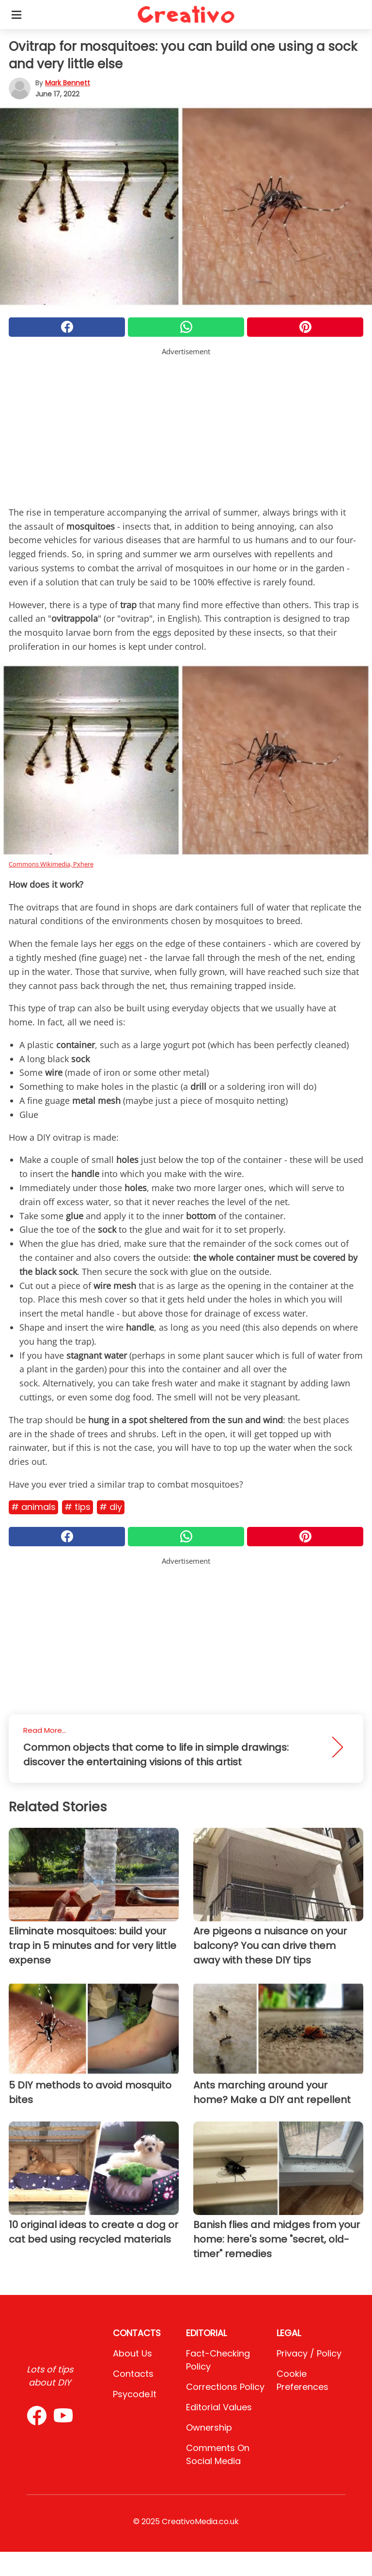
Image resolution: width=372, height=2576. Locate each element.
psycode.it (134, 2394)
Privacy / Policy (309, 2353)
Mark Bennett (67, 83)
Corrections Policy (225, 2387)
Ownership (209, 2427)
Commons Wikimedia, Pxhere (51, 864)
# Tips (77, 1507)
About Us (132, 2353)
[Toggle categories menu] (16, 14)
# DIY (110, 1507)
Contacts (133, 2374)
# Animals (33, 1507)
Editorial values (219, 2407)
